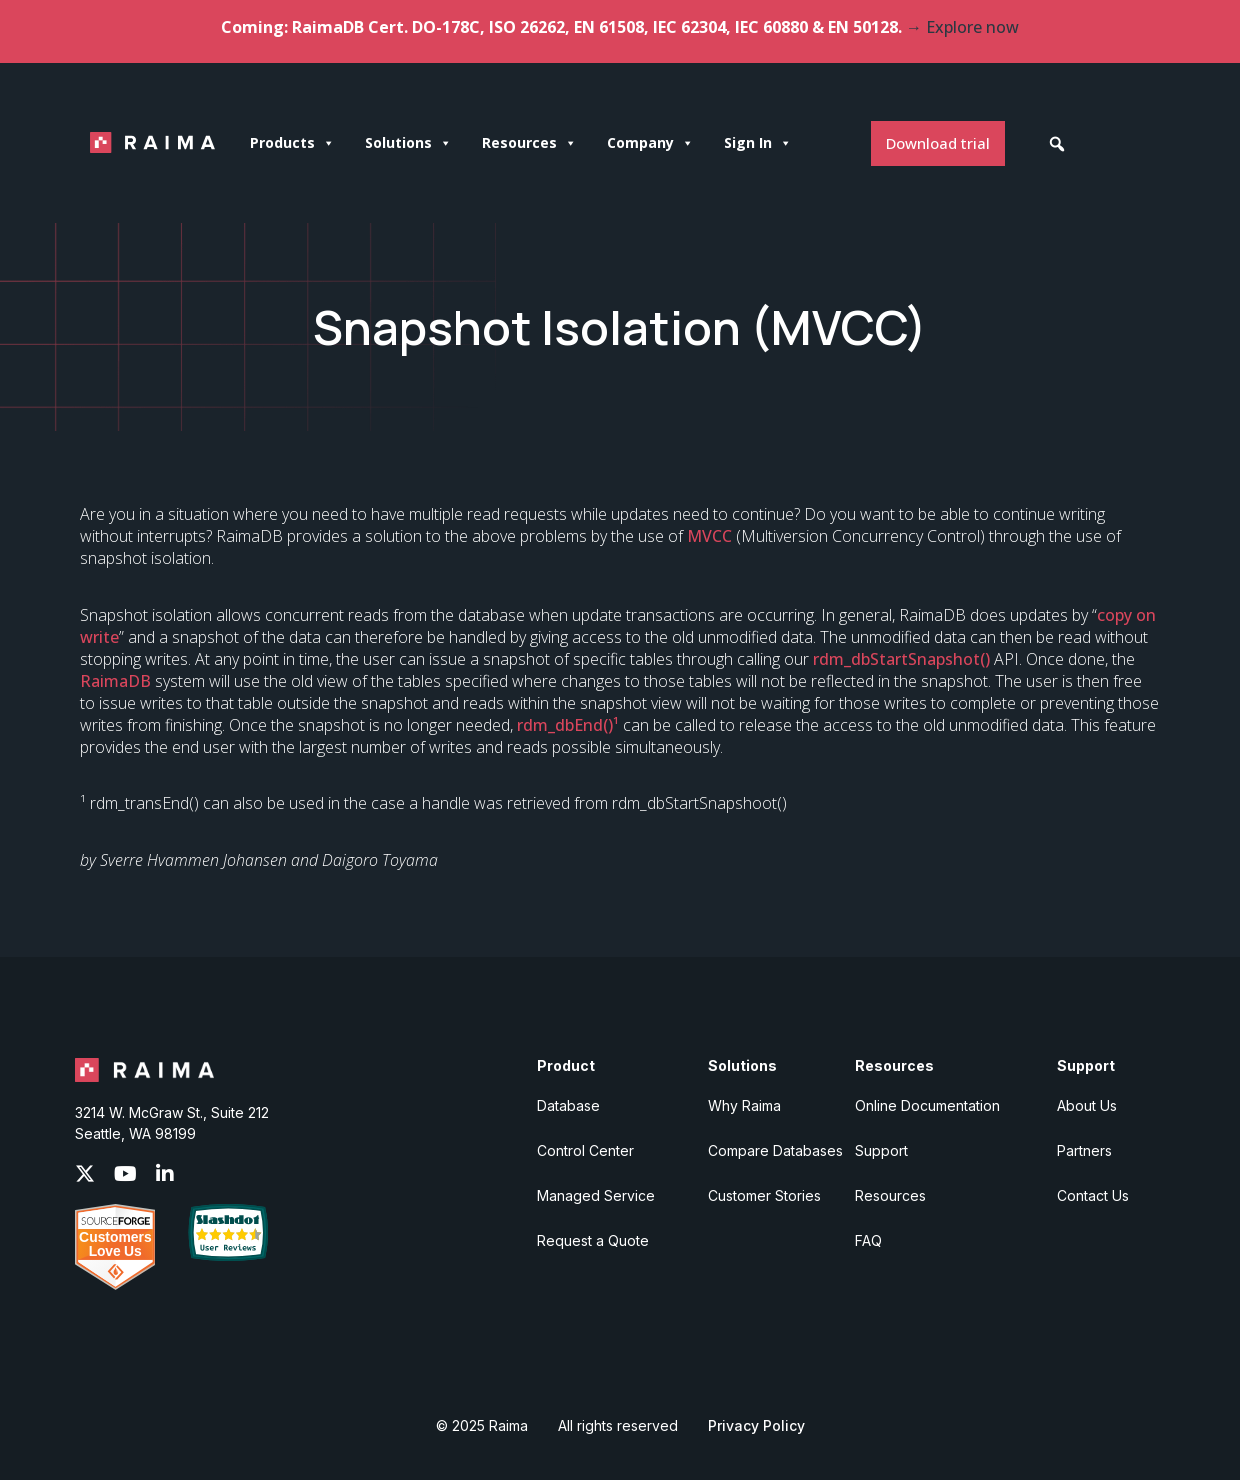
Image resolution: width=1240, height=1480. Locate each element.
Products (292, 143)
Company (650, 143)
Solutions (408, 143)
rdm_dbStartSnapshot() (901, 659)
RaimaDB (115, 681)
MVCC (709, 536)
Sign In (758, 143)
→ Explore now (962, 27)
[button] (1057, 144)
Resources (529, 143)
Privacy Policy (756, 1425)
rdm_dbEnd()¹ (568, 725)
